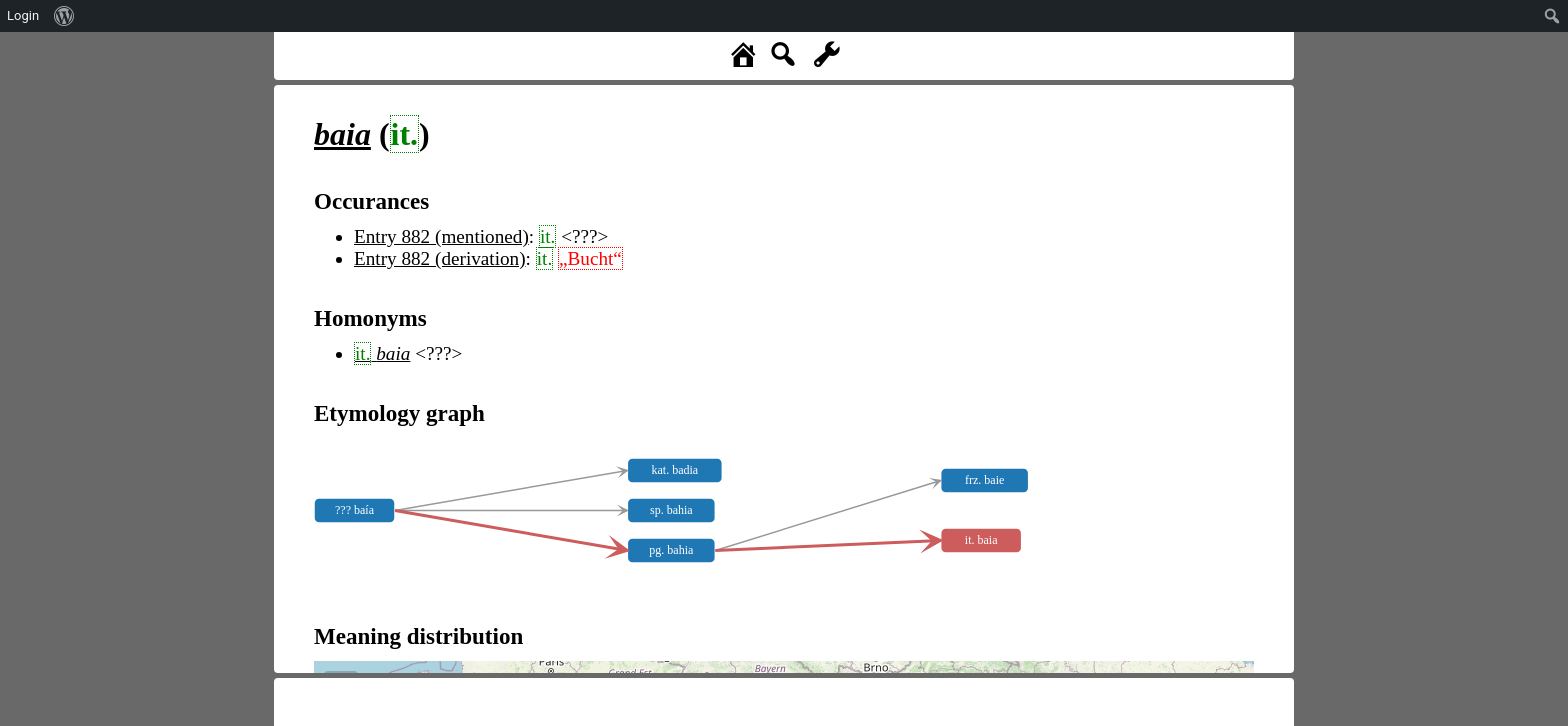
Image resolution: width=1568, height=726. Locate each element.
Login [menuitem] (23, 15)
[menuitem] (64, 16)
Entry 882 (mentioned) (441, 236)
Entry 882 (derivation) (440, 258)
